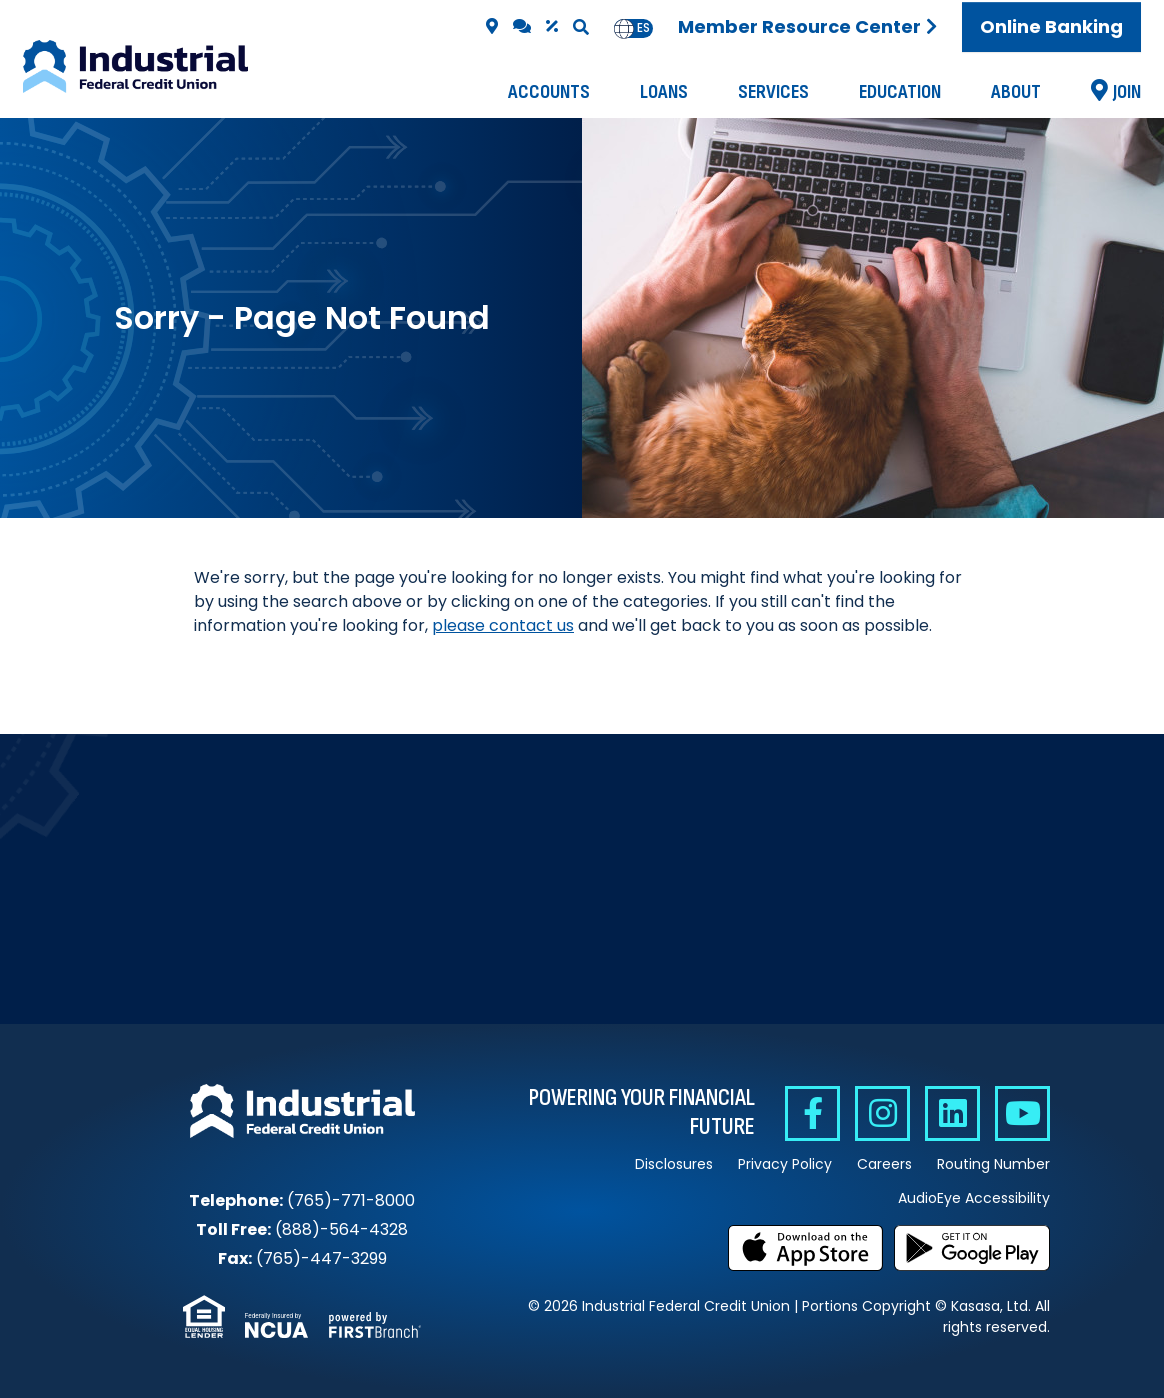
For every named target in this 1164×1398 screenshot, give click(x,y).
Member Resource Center (799, 26)
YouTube (1022, 1113)
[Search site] (581, 27)
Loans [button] (664, 92)
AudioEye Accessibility (974, 1198)
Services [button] (773, 92)
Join (1127, 92)
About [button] (1016, 92)
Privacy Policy (785, 1164)
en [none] (624, 28)
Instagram (882, 1113)
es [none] (643, 28)
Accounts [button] (549, 92)
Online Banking (1051, 26)
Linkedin (952, 1113)
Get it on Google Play (972, 1248)
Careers (884, 1164)
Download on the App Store (806, 1248)
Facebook (812, 1113)
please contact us (503, 625)
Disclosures (674, 1164)
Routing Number (993, 1164)
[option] (643, 28)
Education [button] (900, 92)
